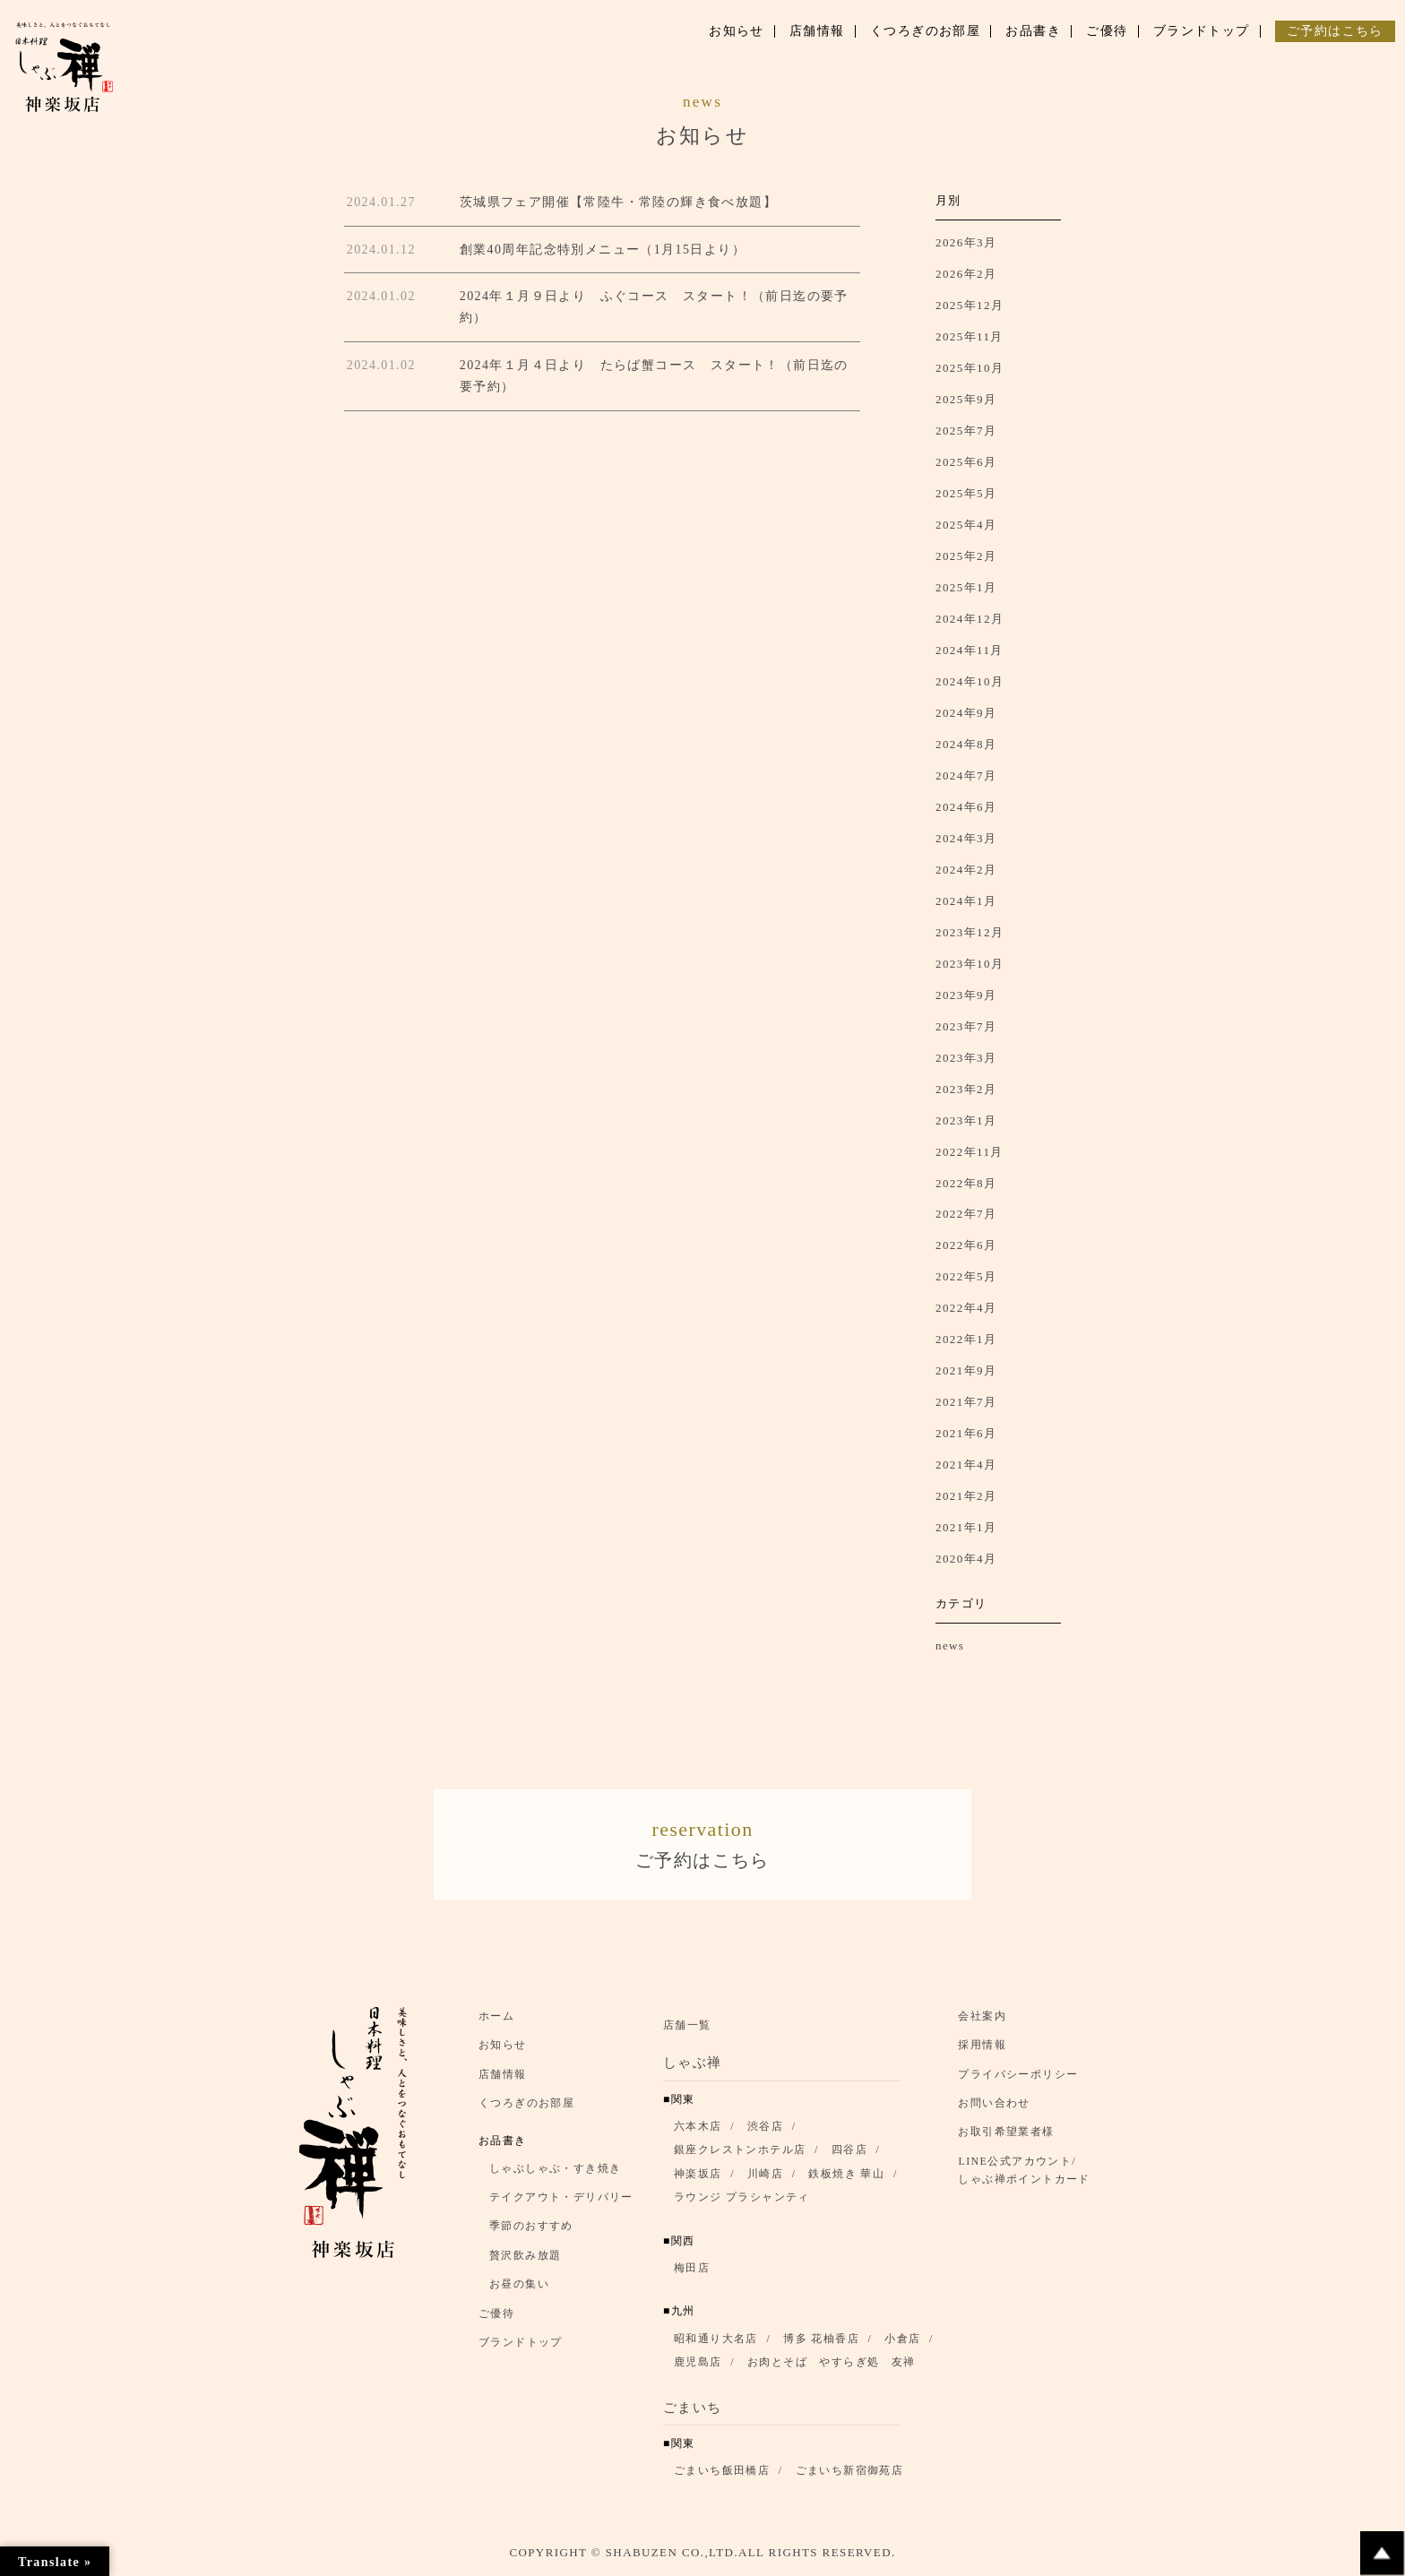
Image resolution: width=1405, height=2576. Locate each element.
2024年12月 (969, 618)
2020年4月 (965, 1558)
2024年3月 (965, 838)
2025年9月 (965, 399)
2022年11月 (969, 1152)
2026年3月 (965, 242)
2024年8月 (965, 744)
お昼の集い (519, 2289)
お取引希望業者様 (1006, 2137)
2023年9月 (965, 995)
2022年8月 (965, 1183)
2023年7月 (965, 1026)
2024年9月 (965, 712)
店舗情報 (502, 2078)
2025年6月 (965, 462)
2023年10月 (969, 963)
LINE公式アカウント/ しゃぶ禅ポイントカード (1028, 2175)
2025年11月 (969, 336)
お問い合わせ (994, 2108)
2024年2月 (965, 869)
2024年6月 (965, 807)
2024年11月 (969, 650)
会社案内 (982, 2021)
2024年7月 (965, 775)
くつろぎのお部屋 (526, 2108)
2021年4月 (965, 1464)
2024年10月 (969, 681)
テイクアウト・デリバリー (561, 2202)
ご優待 (496, 2319)
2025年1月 (965, 587)
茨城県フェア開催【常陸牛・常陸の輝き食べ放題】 (618, 202)
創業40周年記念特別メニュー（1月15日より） (603, 249)
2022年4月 (965, 1307)
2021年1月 (965, 1527)
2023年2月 (965, 1089)
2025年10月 (969, 368)
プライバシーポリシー (1018, 2078)
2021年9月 (965, 1370)
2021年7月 (965, 1402)
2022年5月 (965, 1276)
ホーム (496, 2021)
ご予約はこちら (702, 1844)
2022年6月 (965, 1245)
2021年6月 (965, 1433)
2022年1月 (965, 1339)
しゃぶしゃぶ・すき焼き (555, 2173)
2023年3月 (965, 1057)
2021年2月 (965, 1496)
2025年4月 (965, 524)
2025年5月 (965, 493)
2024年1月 (965, 901)
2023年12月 (969, 932)
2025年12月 (969, 305)
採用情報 (982, 2050)
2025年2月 (965, 556)
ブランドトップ (520, 2347)
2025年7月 (965, 430)
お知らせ (502, 2050)
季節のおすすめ (531, 2231)
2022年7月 (965, 1213)
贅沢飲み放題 (525, 2260)
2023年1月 (965, 1120)
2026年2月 (965, 273)
